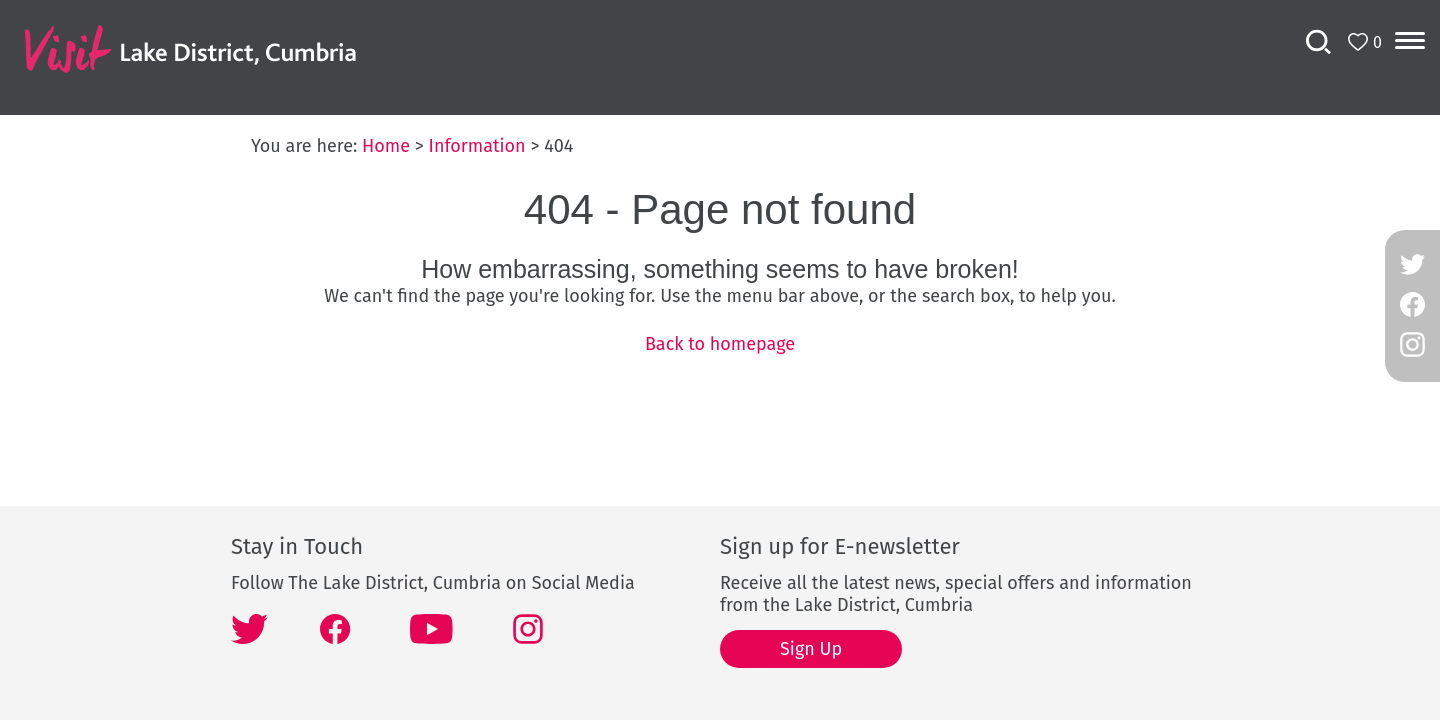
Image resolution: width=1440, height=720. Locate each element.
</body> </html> (720, 360)
